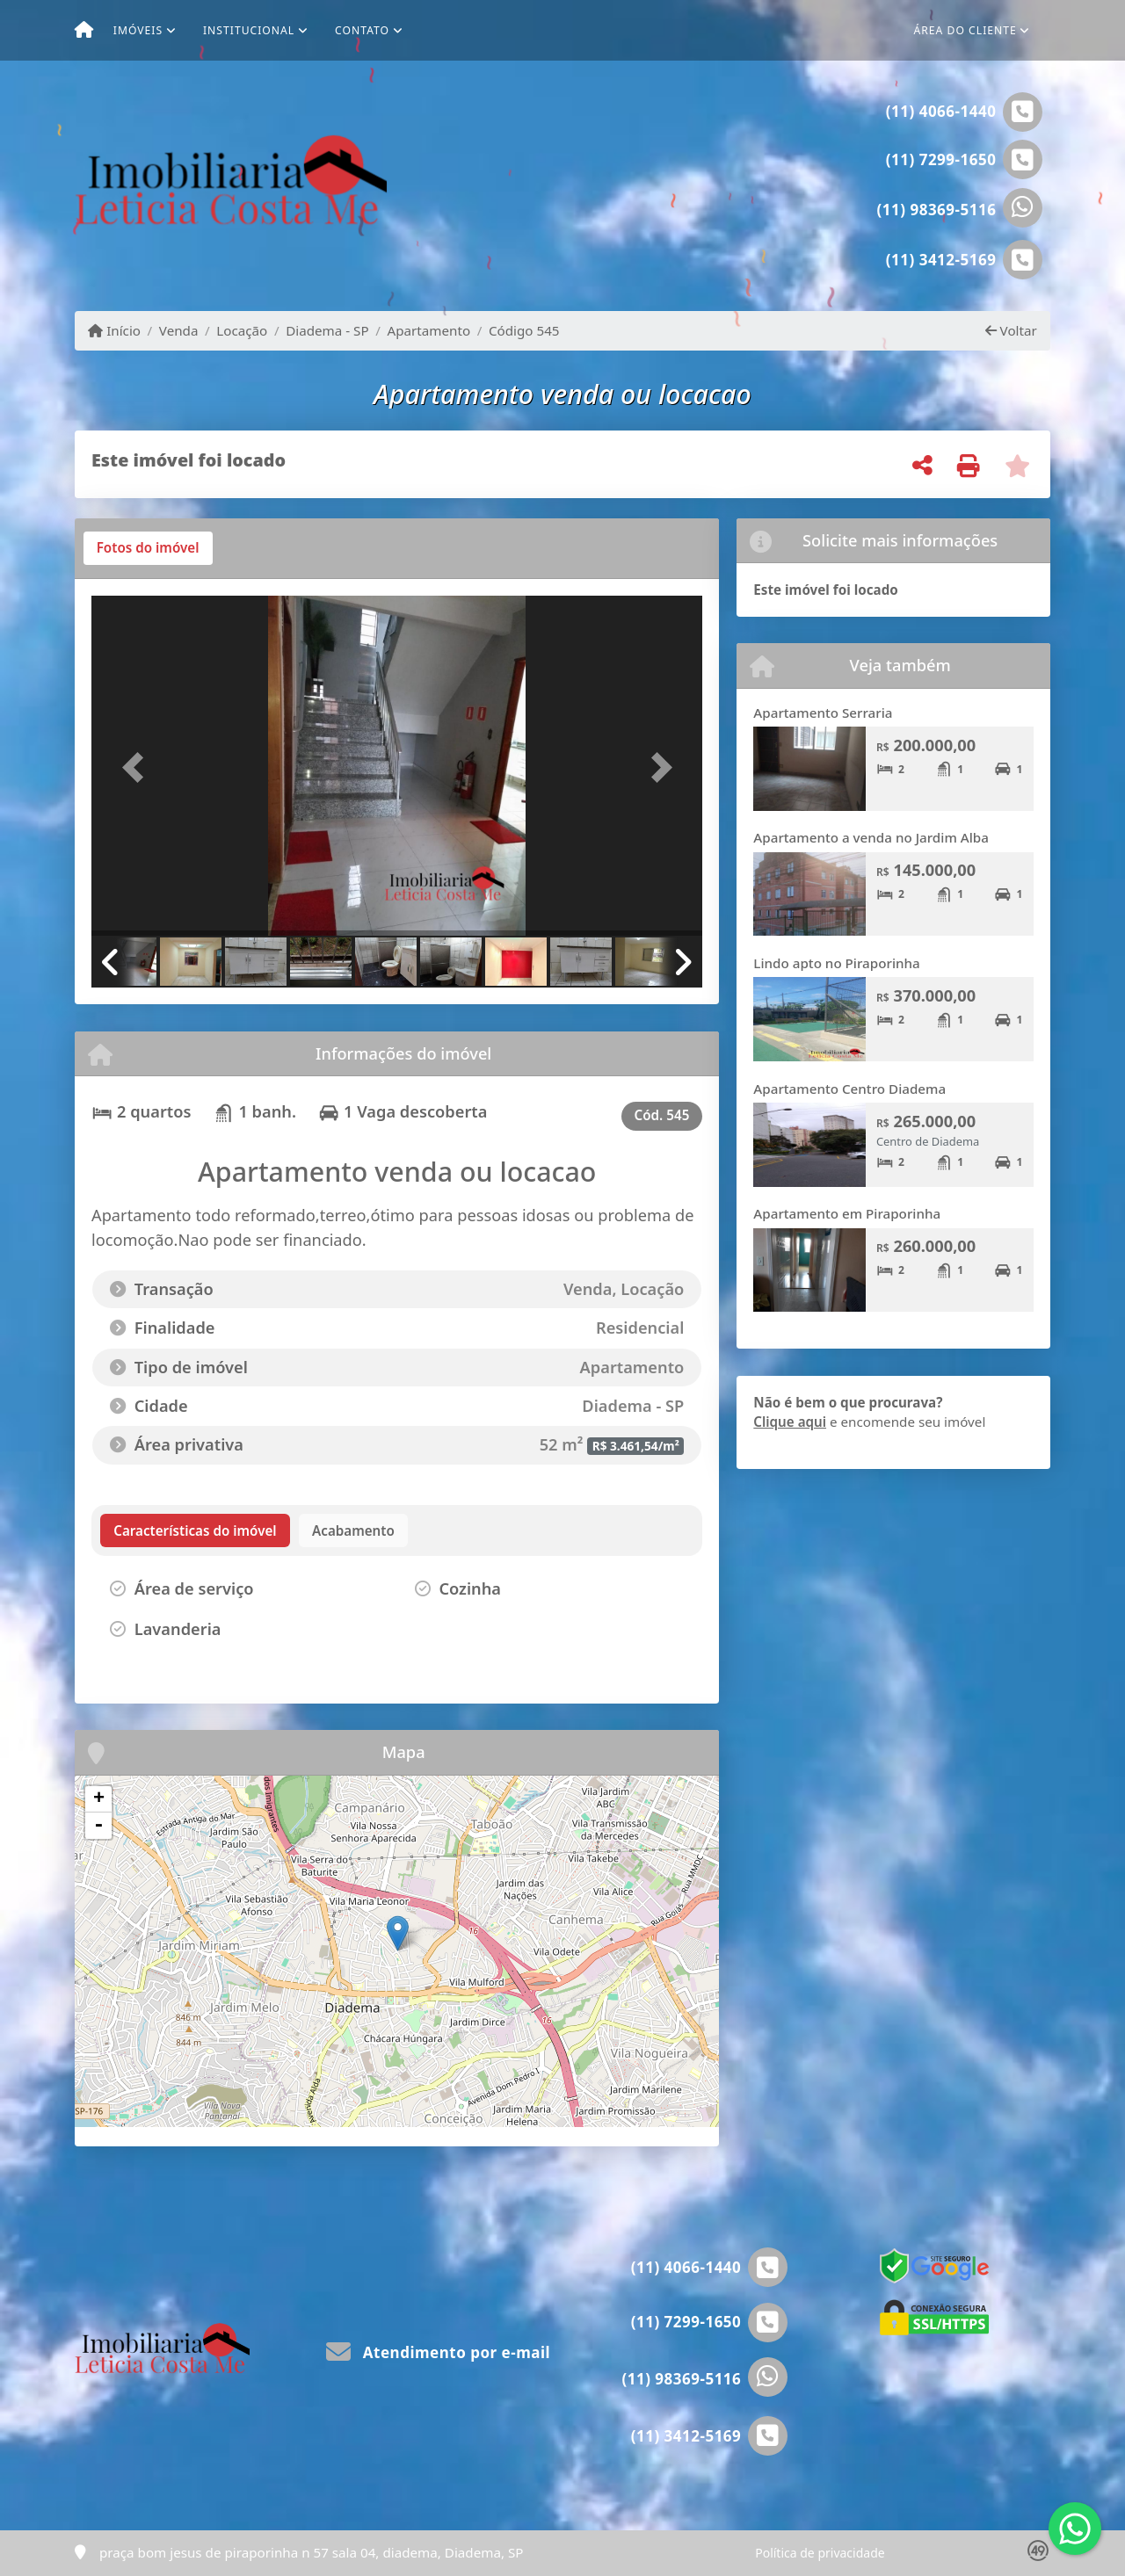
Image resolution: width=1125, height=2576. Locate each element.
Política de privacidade (819, 2552)
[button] (137, 767)
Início (114, 330)
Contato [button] (362, 30)
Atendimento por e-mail (438, 2352)
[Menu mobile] (84, 31)
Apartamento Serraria (822, 712)
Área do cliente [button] (965, 30)
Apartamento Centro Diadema (849, 1088)
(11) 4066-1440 (941, 111)
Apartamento (428, 330)
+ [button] (99, 1799)
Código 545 (524, 330)
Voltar (1011, 330)
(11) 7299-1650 (941, 159)
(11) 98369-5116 (937, 209)
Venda (179, 330)
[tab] (148, 548)
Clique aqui (789, 1421)
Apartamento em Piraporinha (846, 1213)
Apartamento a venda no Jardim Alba (871, 837)
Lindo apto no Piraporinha (836, 963)
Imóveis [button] (138, 30)
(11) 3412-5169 (941, 259)
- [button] (98, 1826)
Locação (241, 330)
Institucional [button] (248, 30)
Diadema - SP (327, 330)
